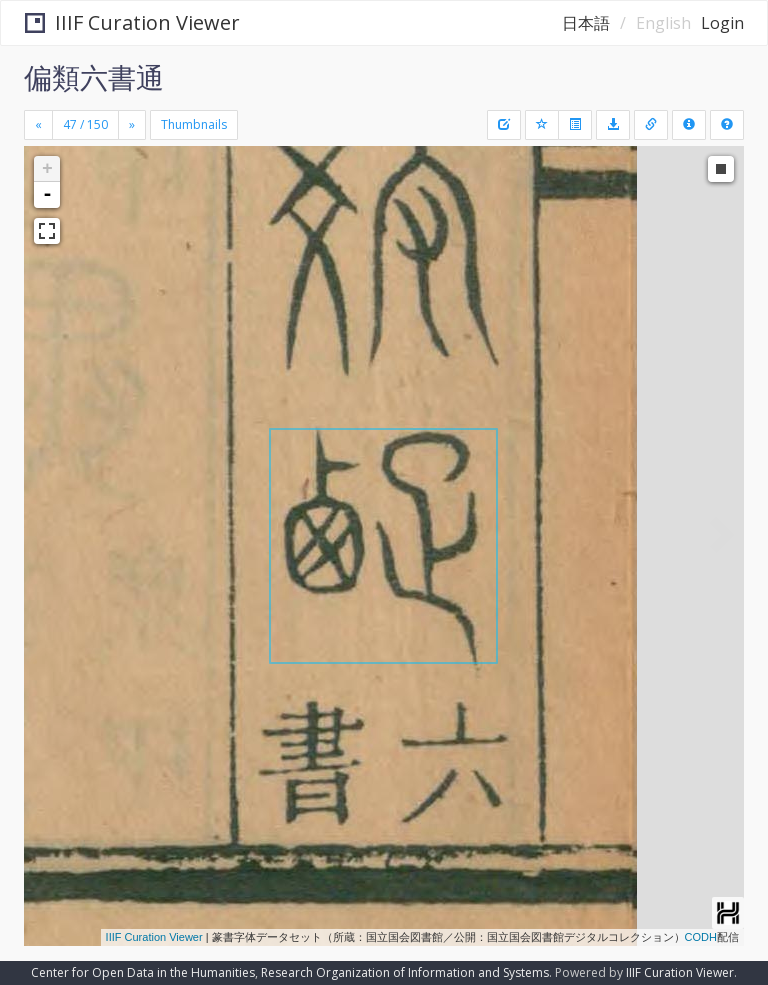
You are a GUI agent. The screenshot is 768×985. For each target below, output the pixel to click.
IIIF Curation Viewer (132, 22)
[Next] (132, 125)
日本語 (586, 23)
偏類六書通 (94, 77)
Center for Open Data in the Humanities (143, 972)
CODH (701, 937)
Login (722, 23)
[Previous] (38, 125)
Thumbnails (194, 124)
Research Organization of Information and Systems (405, 972)
